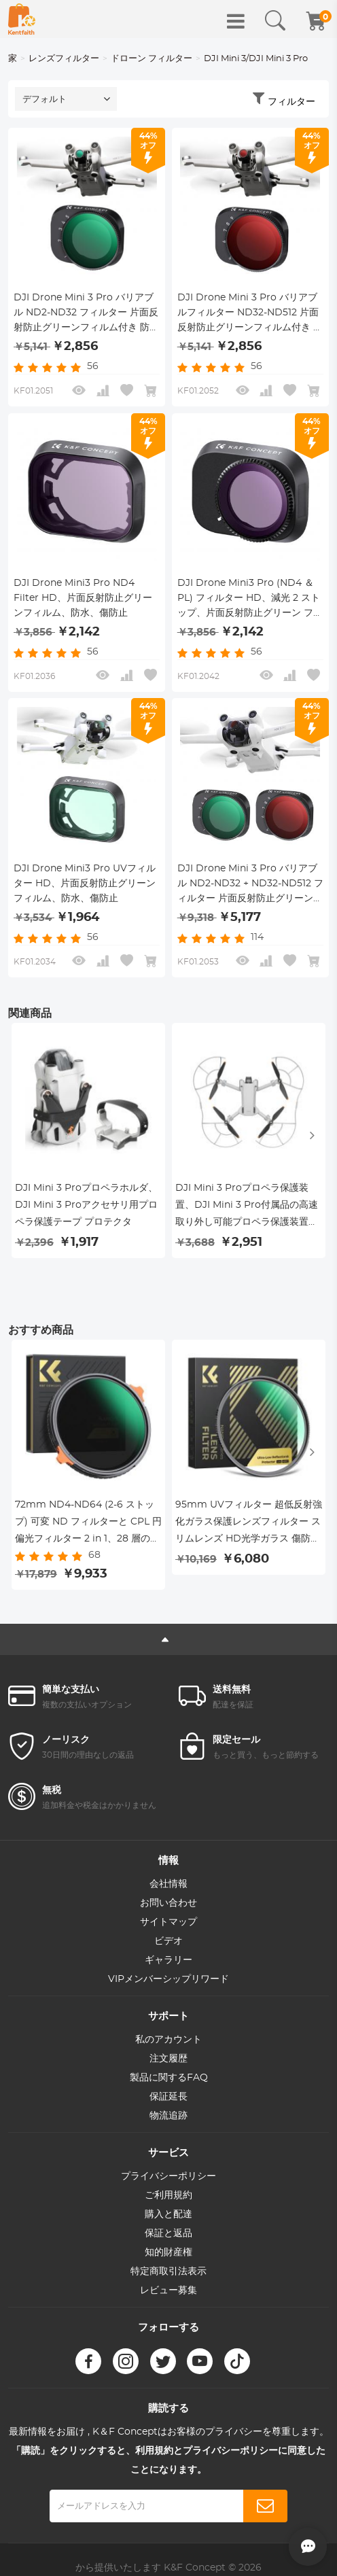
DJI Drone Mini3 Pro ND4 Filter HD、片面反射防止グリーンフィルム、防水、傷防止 (83, 598)
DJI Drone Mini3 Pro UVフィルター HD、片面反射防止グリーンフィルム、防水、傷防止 (85, 883)
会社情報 (168, 1884)
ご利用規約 (168, 2195)
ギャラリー (168, 1960)
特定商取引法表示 (168, 2271)
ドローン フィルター (151, 58)
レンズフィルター (64, 58)
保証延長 (168, 2097)
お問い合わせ (168, 1903)
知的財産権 (168, 2252)
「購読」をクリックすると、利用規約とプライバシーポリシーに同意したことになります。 (168, 2460)
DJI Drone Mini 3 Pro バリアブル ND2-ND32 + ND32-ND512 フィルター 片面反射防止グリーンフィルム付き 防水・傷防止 (250, 885)
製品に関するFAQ (169, 2078)
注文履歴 (168, 2059)
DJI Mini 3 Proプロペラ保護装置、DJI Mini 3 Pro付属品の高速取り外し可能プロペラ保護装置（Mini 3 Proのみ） (246, 1207)
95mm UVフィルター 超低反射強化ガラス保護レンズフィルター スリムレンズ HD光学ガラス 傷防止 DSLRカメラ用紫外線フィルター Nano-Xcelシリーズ (248, 1524)
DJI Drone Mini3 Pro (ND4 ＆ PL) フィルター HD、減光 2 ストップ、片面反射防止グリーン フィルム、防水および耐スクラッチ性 (250, 599)
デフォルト (44, 99)
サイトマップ (168, 1922)
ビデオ (168, 1941)
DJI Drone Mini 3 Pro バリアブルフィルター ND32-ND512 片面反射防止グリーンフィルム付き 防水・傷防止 (250, 314)
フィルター (291, 102)
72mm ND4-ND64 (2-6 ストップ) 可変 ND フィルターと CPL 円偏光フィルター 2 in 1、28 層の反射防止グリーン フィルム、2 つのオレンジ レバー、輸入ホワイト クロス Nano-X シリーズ (88, 1524)
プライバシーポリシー (168, 2176)
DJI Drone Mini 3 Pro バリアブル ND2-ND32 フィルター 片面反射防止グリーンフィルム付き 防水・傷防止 (86, 314)
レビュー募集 (168, 2290)
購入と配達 (168, 2214)
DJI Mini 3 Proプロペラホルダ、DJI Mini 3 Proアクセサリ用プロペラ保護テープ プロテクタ (86, 1205)
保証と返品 (168, 2233)
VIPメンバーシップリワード (168, 1979)
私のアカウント (168, 2039)
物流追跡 (168, 2116)
